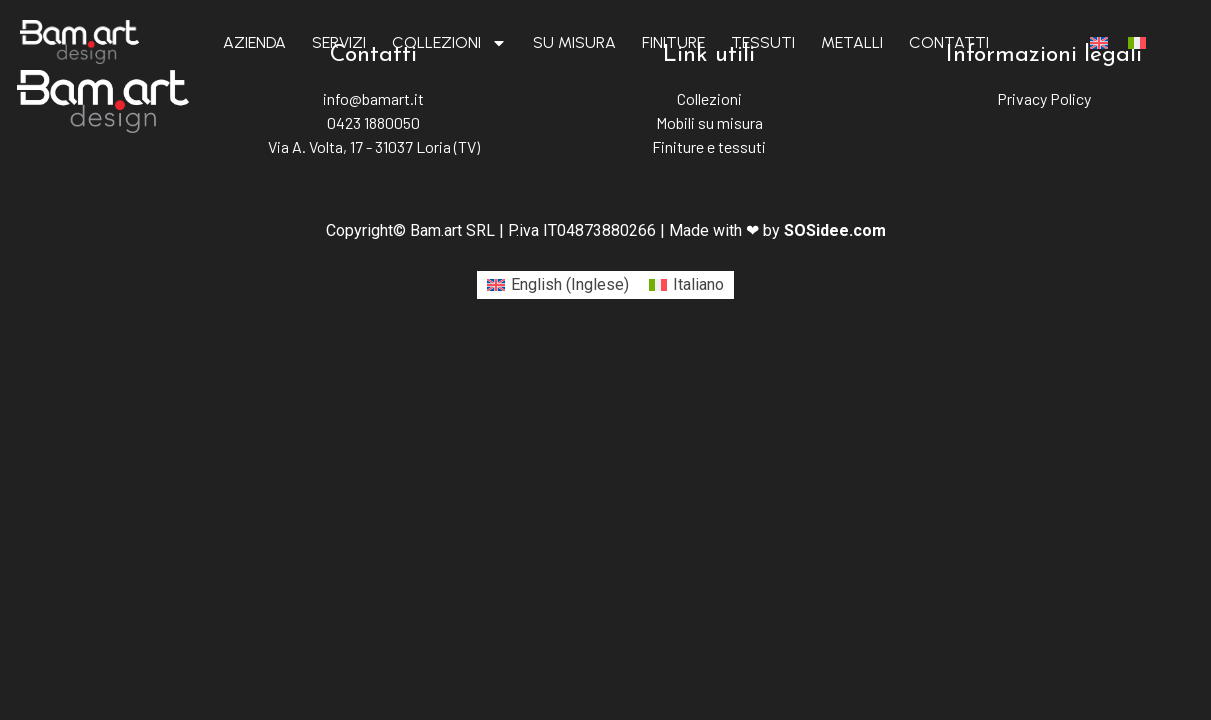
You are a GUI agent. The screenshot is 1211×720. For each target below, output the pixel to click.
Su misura (574, 42)
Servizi (339, 42)
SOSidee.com (835, 230)
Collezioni (449, 43)
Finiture (673, 42)
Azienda (254, 42)
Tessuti (763, 42)
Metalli (852, 42)
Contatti (949, 42)
